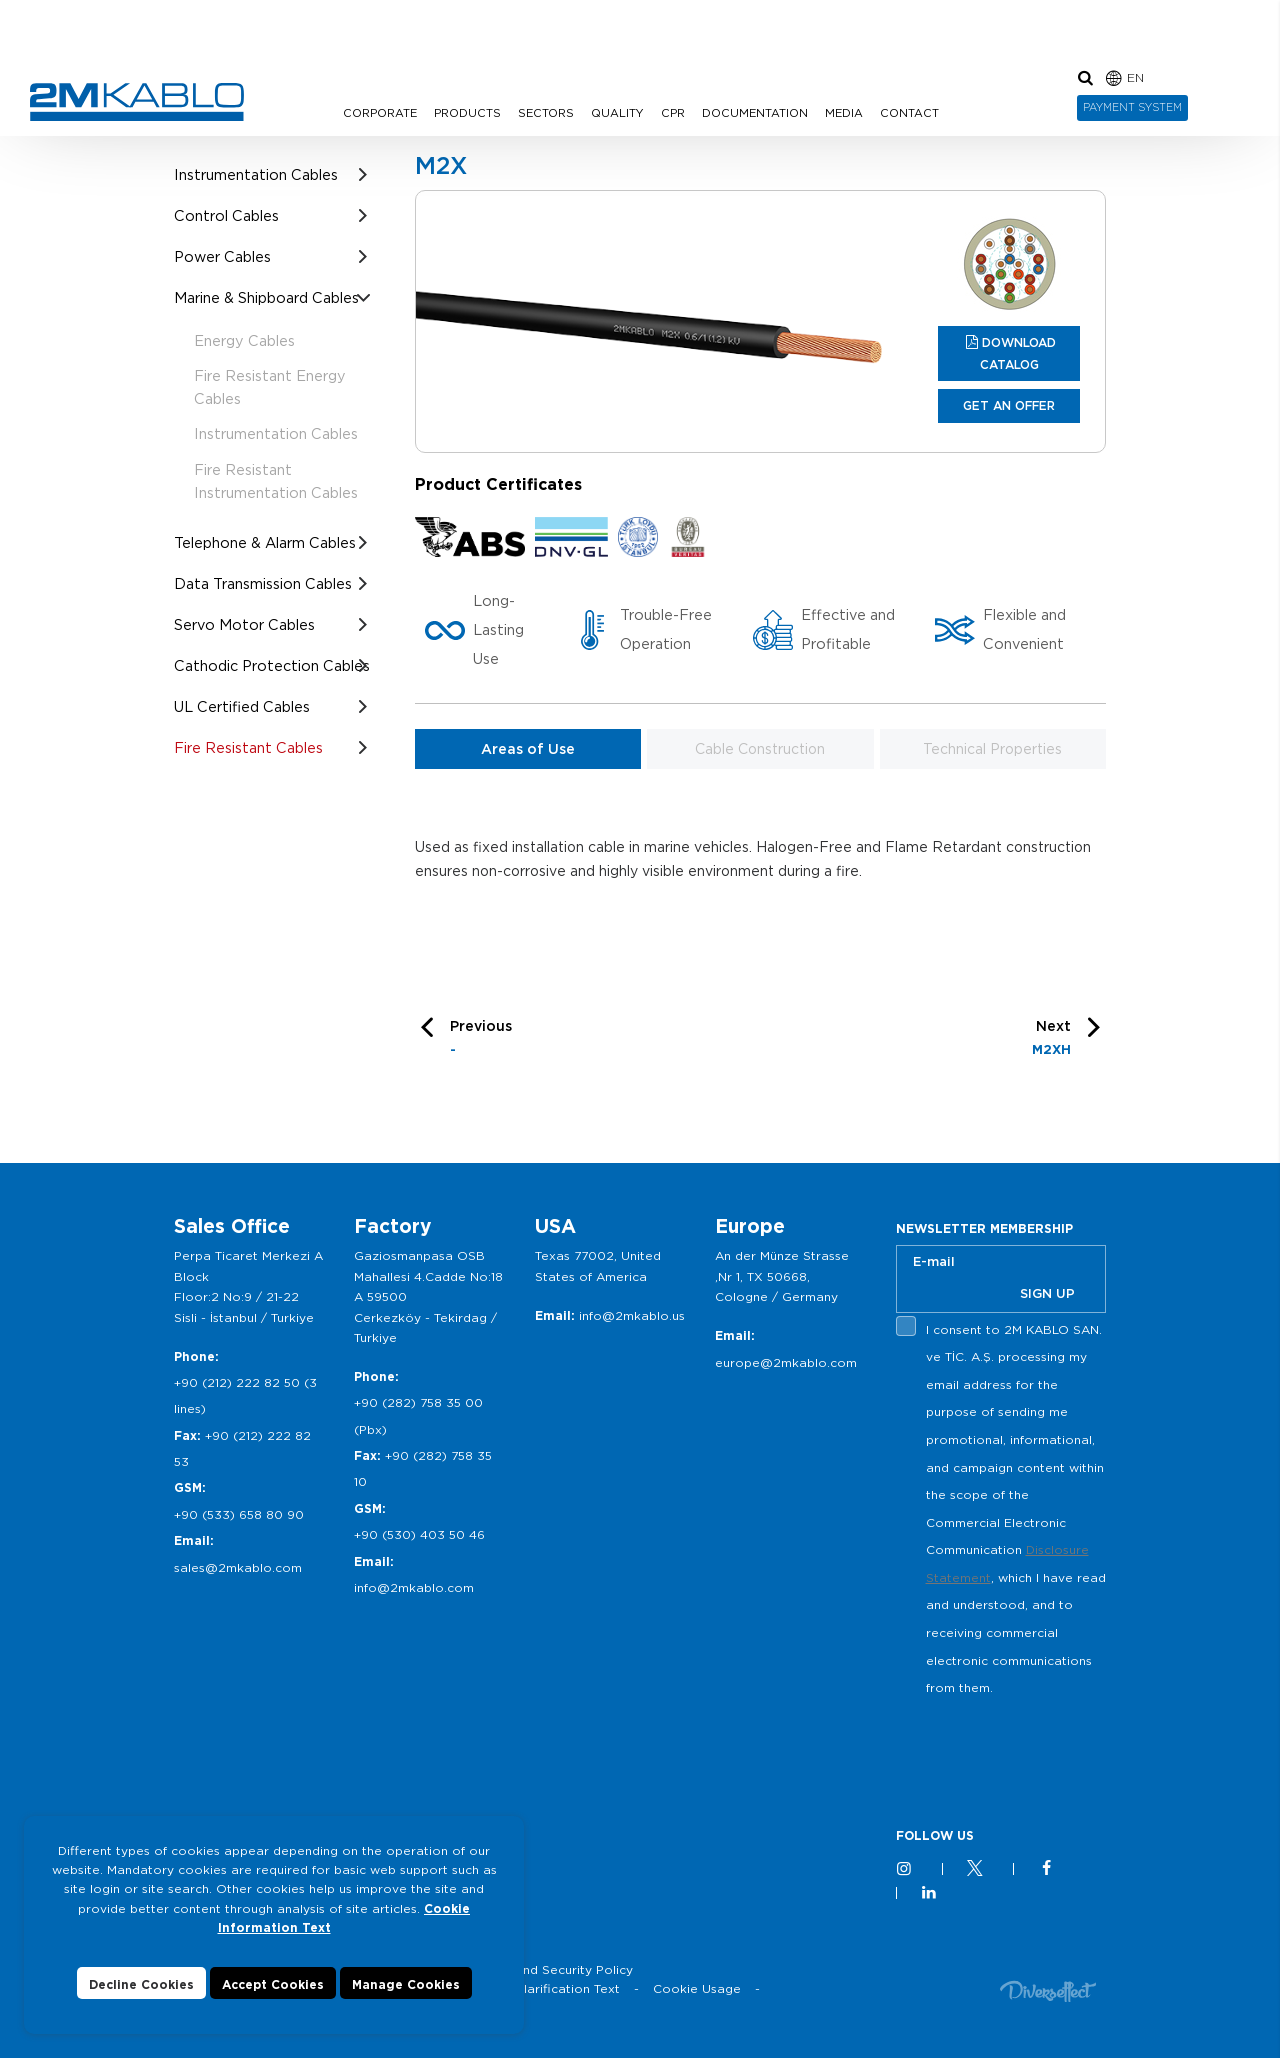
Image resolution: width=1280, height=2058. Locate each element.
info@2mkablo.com (414, 1587)
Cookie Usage (697, 1988)
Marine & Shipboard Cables (266, 297)
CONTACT (909, 113)
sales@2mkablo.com (238, 1567)
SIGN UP (1047, 1293)
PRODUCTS (467, 113)
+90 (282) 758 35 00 (418, 1402)
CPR (673, 113)
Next (1051, 1040)
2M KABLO (137, 102)
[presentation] (1048, 1749)
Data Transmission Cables (263, 583)
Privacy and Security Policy (549, 1969)
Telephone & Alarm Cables (265, 542)
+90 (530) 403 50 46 (419, 1534)
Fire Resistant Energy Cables (270, 387)
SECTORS (546, 113)
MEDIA (844, 113)
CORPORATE (380, 113)
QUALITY (617, 113)
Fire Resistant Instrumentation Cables (276, 481)
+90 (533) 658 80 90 (239, 1514)
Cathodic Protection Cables (272, 665)
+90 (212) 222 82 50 (237, 1382)
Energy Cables (244, 340)
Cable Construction (760, 749)
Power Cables (222, 256)
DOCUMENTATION (755, 113)
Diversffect (1048, 1990)
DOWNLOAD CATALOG (1018, 353)
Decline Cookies (141, 1984)
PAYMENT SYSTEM (1132, 107)
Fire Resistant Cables (248, 747)
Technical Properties (992, 749)
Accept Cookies (273, 1984)
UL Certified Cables (242, 706)
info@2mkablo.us (632, 1315)
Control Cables (226, 215)
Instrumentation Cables (256, 174)
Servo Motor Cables (244, 624)
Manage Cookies (406, 1984)
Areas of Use (528, 749)
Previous (481, 1040)
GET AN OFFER (1009, 405)
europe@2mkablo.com (786, 1362)
